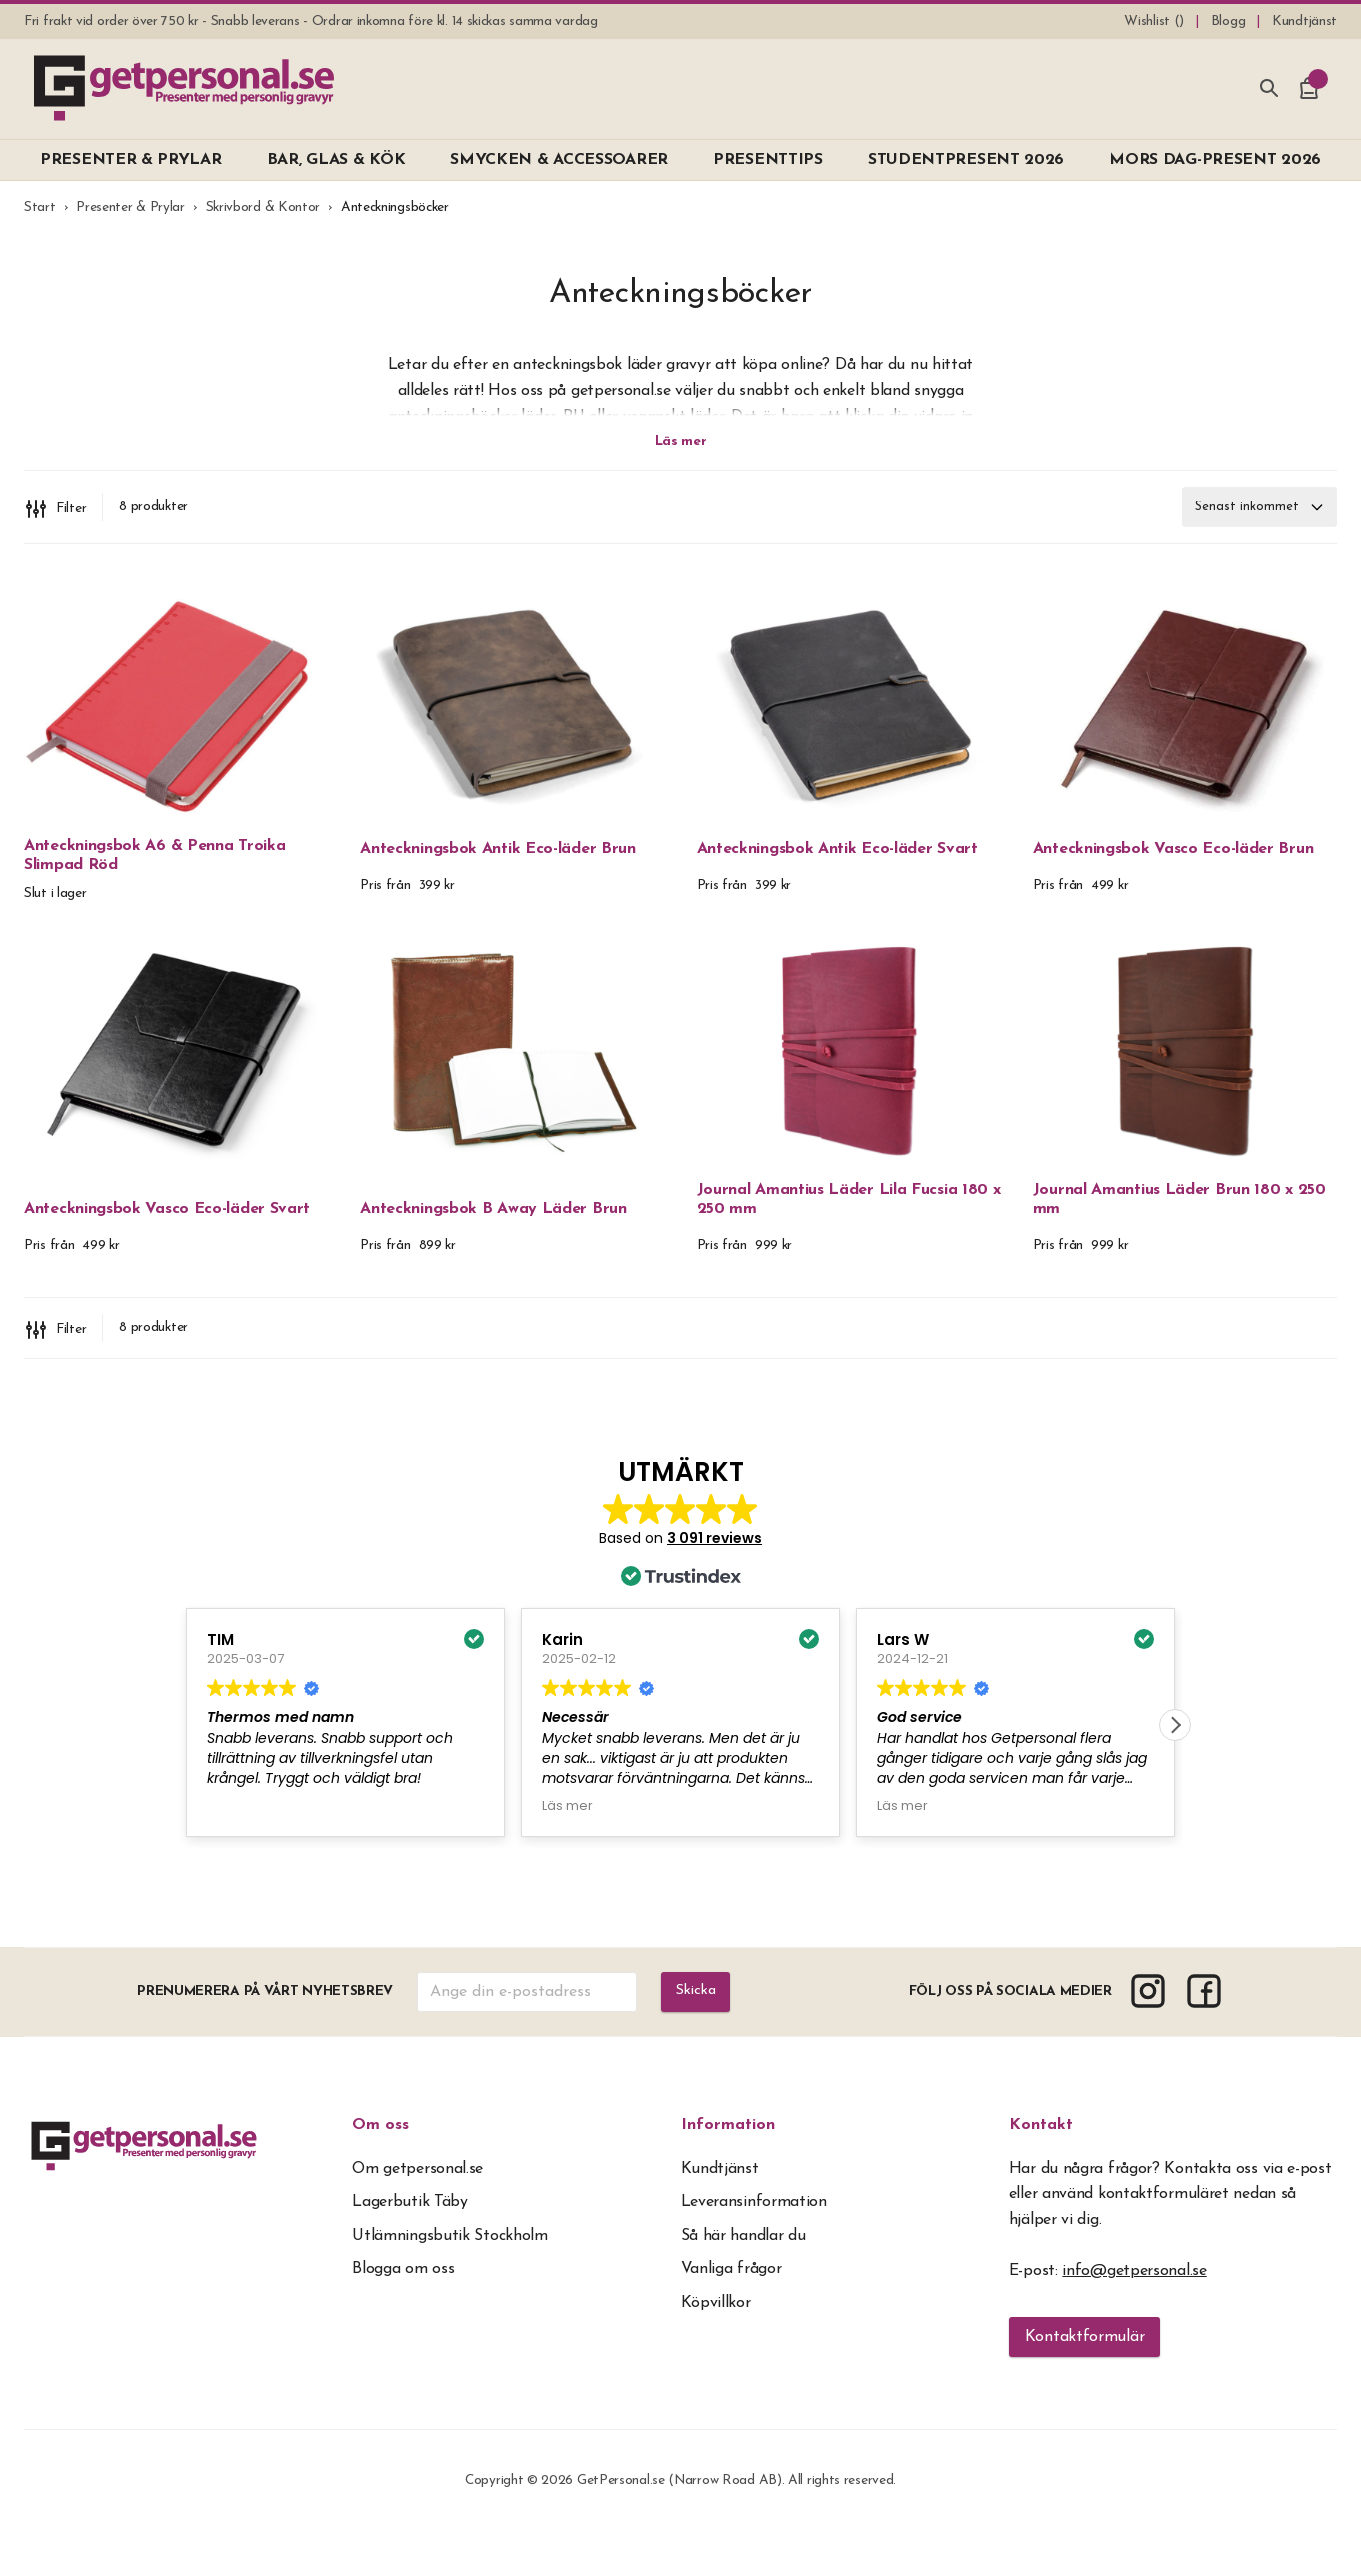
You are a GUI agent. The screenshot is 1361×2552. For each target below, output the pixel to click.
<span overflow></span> (680, 1672)
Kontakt (1041, 2145)
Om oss (380, 2145)
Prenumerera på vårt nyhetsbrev (263, 2011)
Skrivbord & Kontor (263, 207)
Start (40, 207)
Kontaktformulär (1085, 2357)
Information (728, 2145)
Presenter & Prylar (130, 207)
